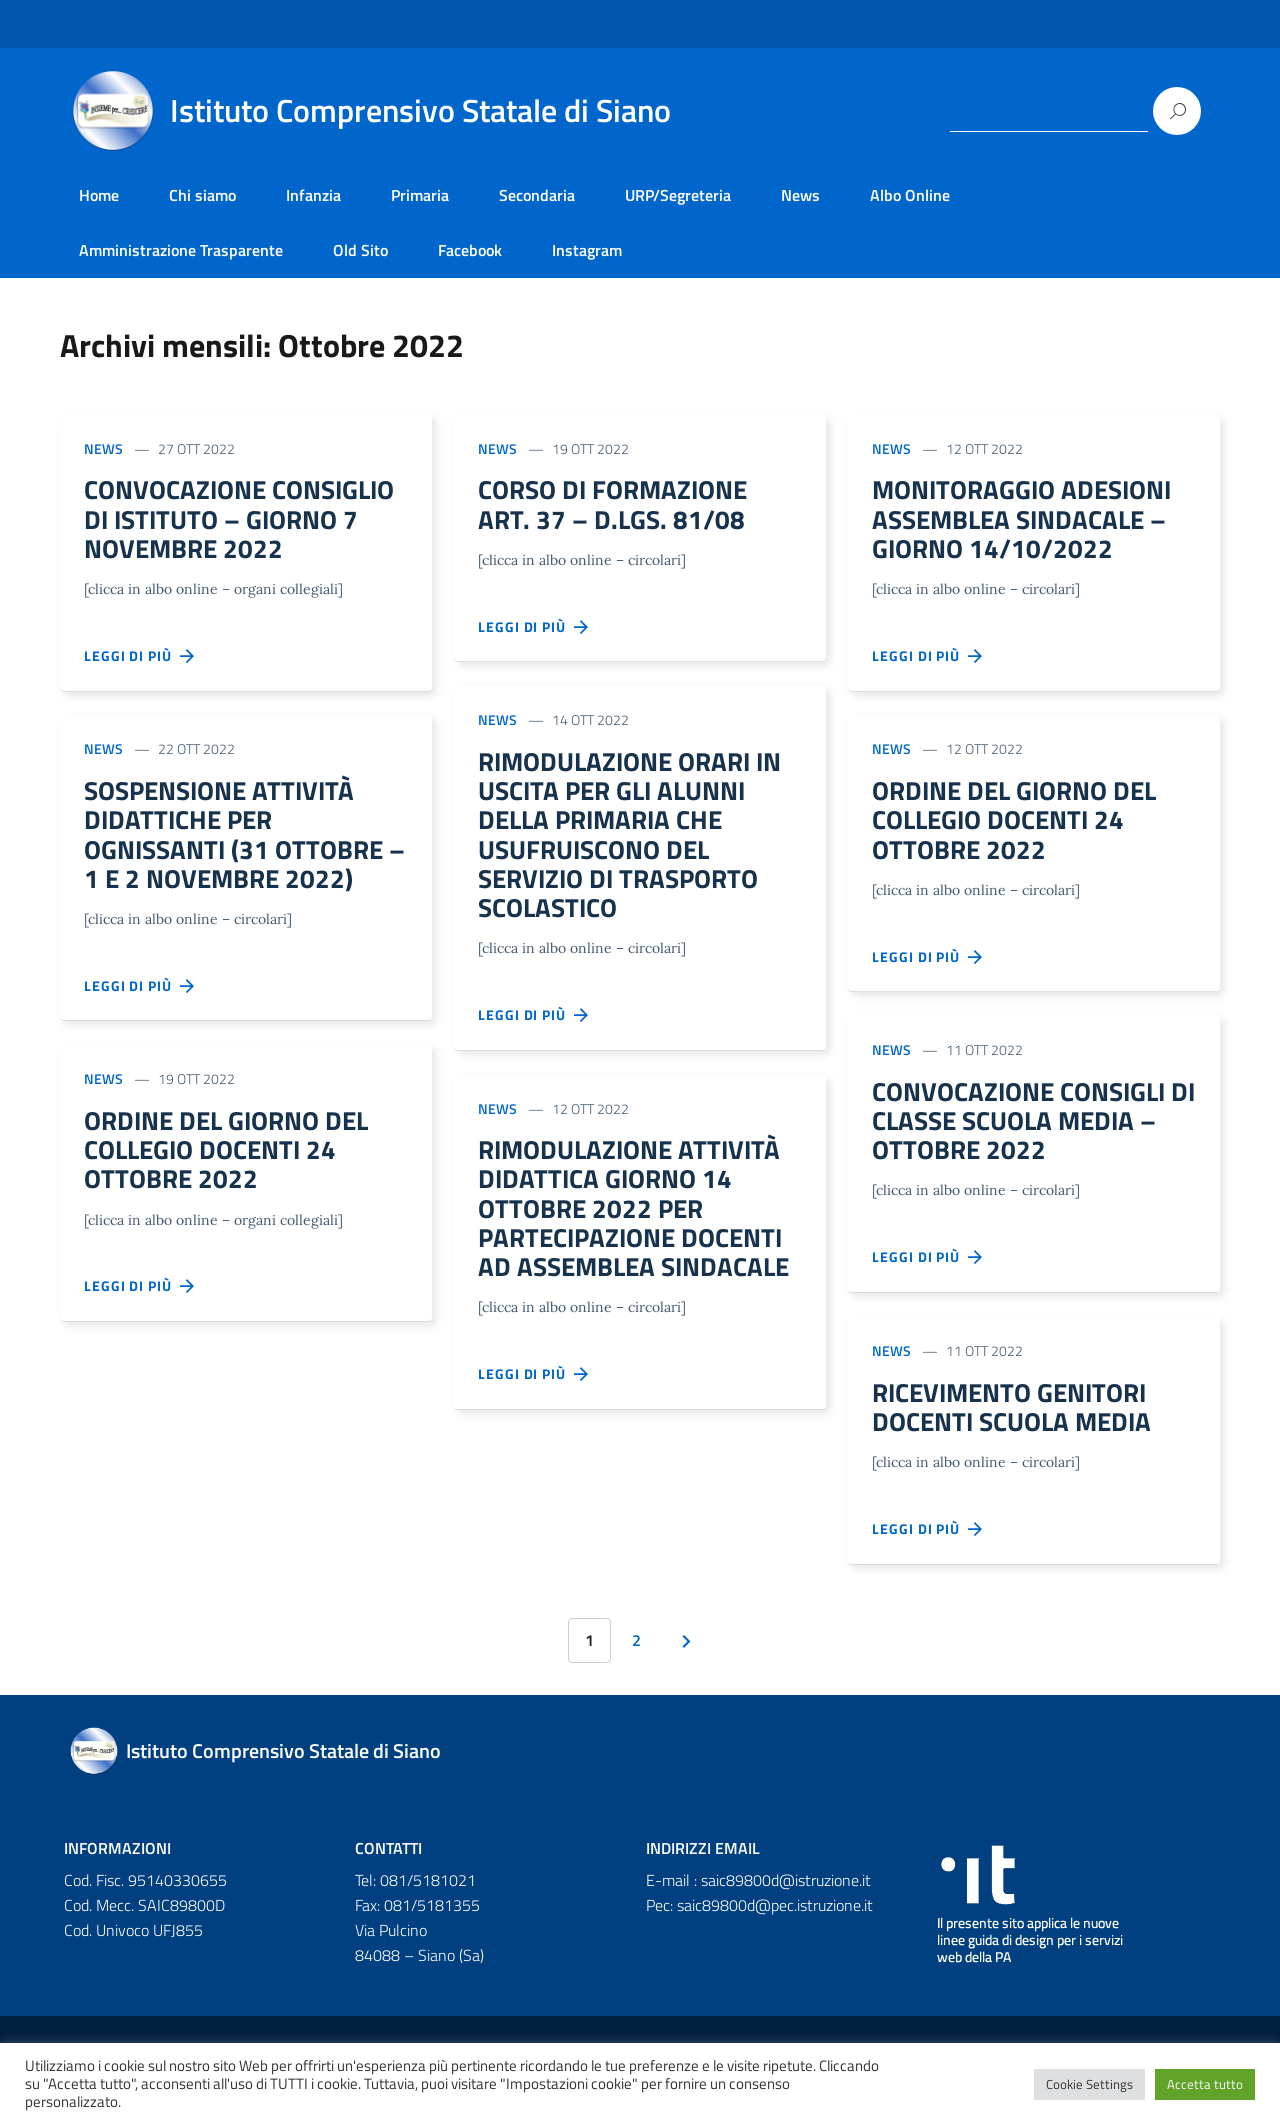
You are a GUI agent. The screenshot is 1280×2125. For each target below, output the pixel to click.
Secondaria (537, 195)
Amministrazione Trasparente (181, 250)
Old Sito (360, 250)
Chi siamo (202, 195)
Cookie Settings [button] (1089, 2084)
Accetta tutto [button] (1205, 2084)
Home (99, 195)
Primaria (420, 195)
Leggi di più (140, 696)
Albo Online (910, 195)
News (800, 195)
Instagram (587, 250)
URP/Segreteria (678, 195)
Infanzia (313, 195)
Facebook (470, 250)
